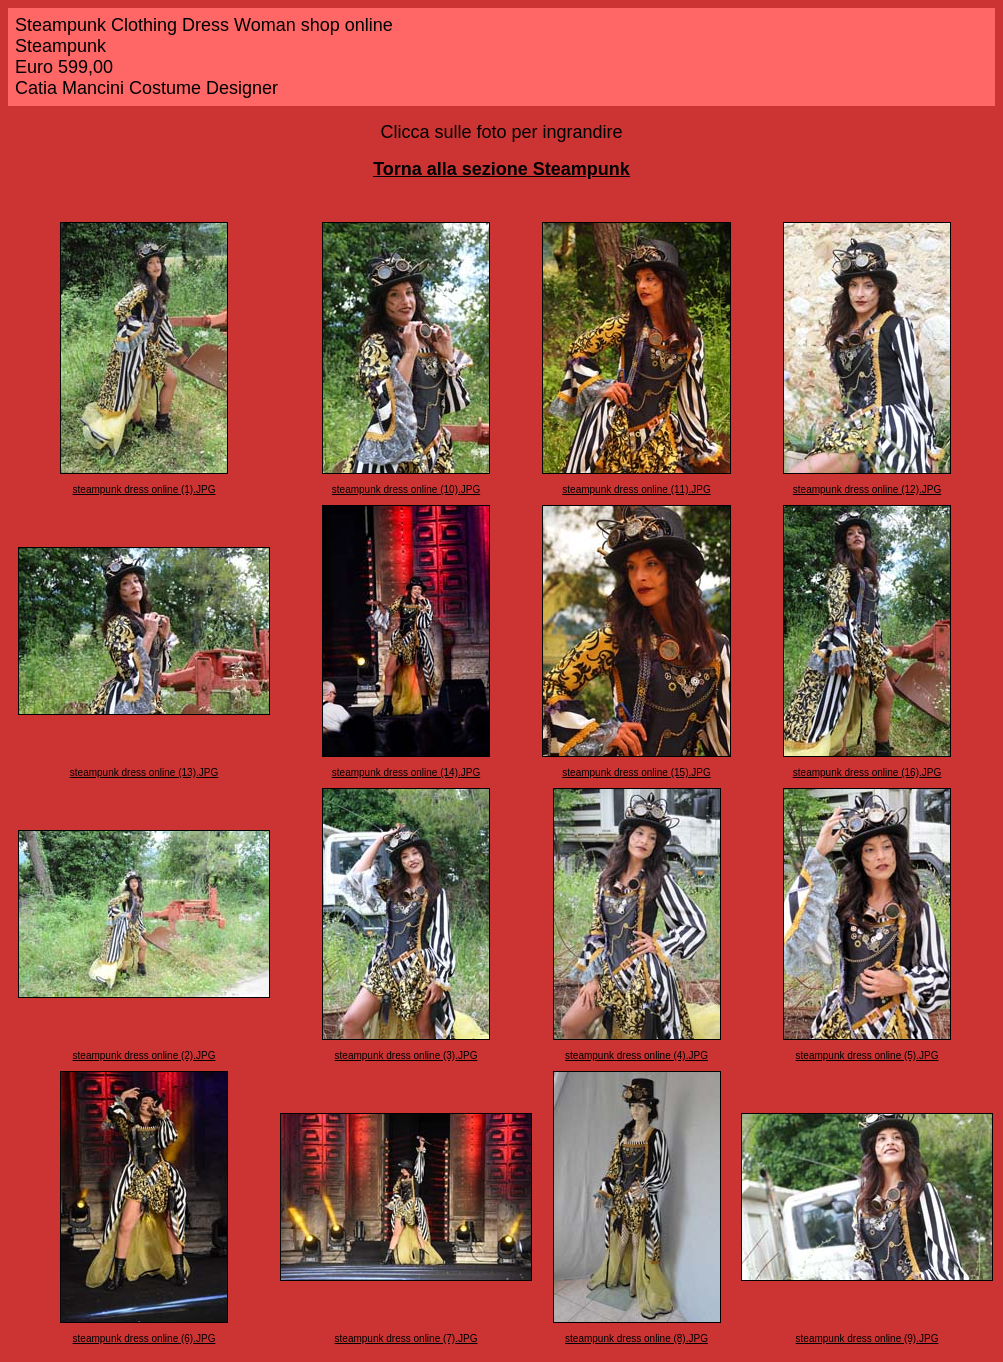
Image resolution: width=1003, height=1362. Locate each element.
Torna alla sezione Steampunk (501, 169)
